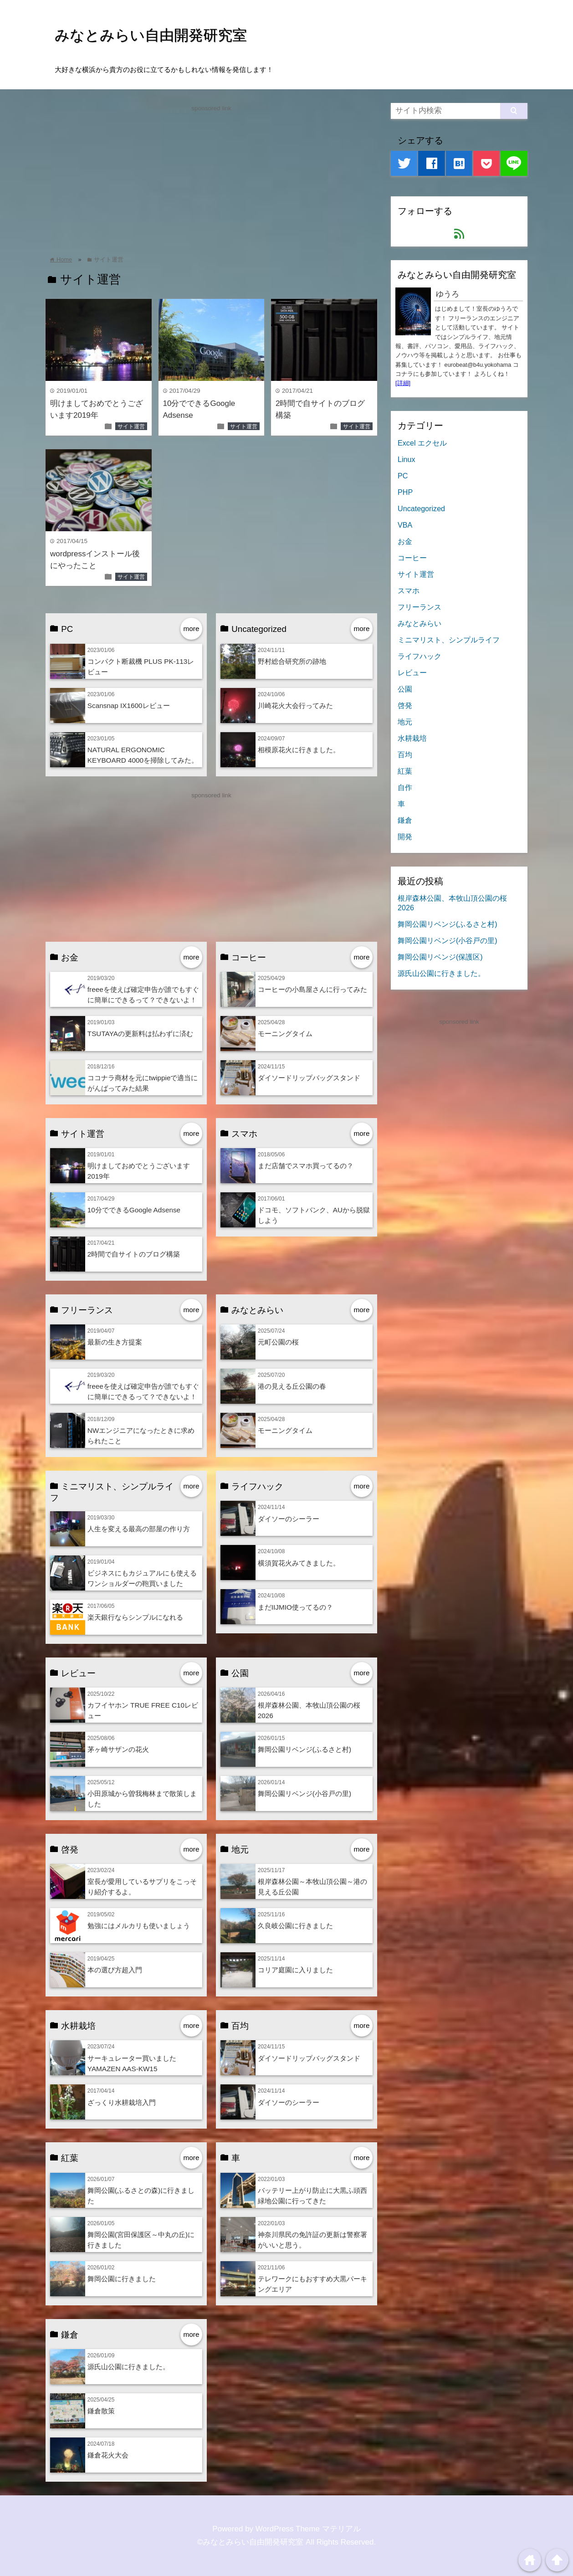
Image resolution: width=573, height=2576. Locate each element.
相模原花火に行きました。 (299, 750)
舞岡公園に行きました (121, 2279)
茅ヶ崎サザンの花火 (118, 1749)
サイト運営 (131, 426)
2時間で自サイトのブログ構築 (133, 1254)
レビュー (412, 672)
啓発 (405, 705)
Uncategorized (421, 508)
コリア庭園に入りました (295, 1970)
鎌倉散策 (101, 2411)
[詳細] (402, 383)
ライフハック (419, 656)
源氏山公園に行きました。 (128, 2367)
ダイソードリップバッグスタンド (309, 1078)
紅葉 (405, 771)
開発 (405, 836)
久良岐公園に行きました (295, 1925)
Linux (406, 459)
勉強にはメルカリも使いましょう (138, 1925)
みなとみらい (419, 623)
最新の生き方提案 (114, 1342)
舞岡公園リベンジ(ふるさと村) (304, 1749)
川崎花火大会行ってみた (295, 705)
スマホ (409, 590)
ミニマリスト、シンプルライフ (449, 640)
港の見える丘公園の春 (292, 1386)
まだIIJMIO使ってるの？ (295, 1607)
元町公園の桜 (278, 1342)
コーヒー (412, 558)
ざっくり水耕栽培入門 (121, 2102)
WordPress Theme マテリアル (308, 2529)
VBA (405, 525)
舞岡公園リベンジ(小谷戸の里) (304, 1793)
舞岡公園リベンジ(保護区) (440, 957)
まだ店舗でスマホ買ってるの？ (305, 1166)
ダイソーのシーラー (288, 1519)
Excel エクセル (422, 443)
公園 (405, 689)
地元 (405, 722)
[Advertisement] (211, 177)
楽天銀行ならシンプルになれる (135, 1617)
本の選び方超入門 (114, 1970)
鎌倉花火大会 (107, 2455)
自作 (405, 787)
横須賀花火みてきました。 (299, 1563)
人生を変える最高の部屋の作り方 (138, 1529)
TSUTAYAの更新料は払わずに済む (140, 1033)
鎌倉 (405, 820)
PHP (405, 492)
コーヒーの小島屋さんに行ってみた (312, 989)
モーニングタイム (285, 1033)
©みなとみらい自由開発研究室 (250, 2542)
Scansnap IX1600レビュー (128, 705)
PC (403, 476)
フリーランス (419, 607)
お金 (405, 541)
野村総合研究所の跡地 (292, 661)
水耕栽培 (412, 738)
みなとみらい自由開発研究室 (151, 35)
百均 (405, 754)
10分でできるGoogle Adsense (133, 1210)
